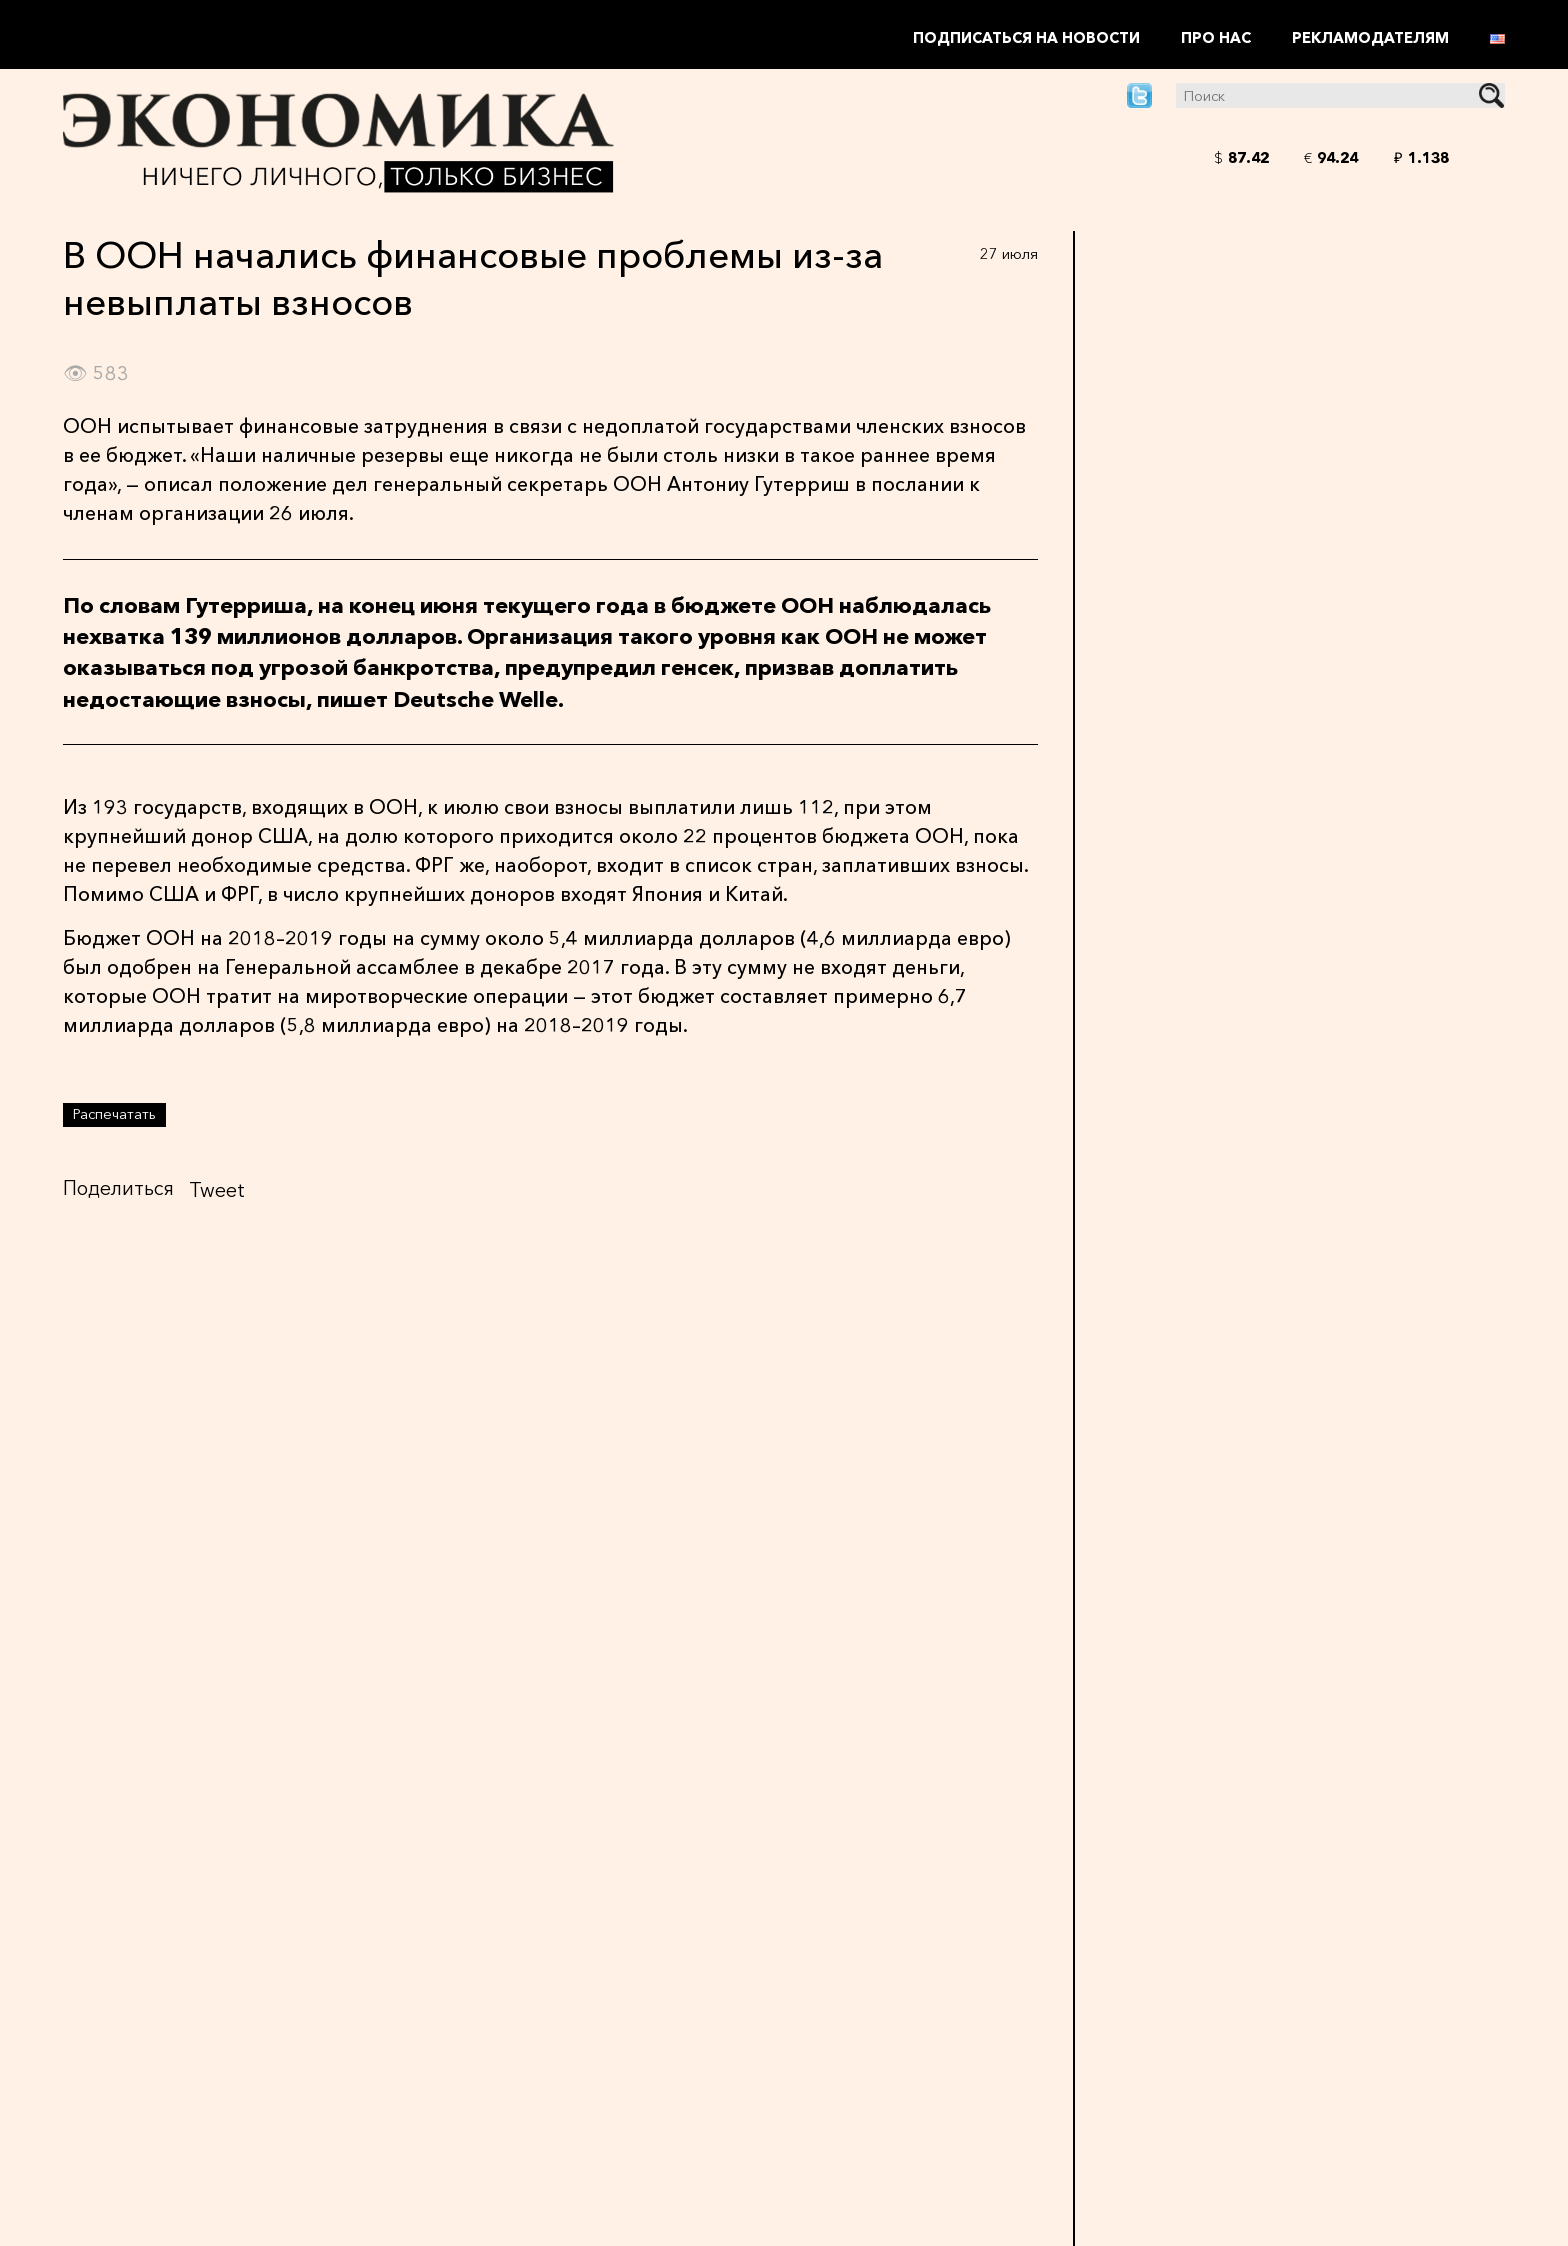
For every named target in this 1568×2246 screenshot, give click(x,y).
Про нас (1216, 38)
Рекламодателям (1370, 38)
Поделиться (118, 1188)
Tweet (217, 1190)
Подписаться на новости (1026, 38)
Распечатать (114, 1114)
